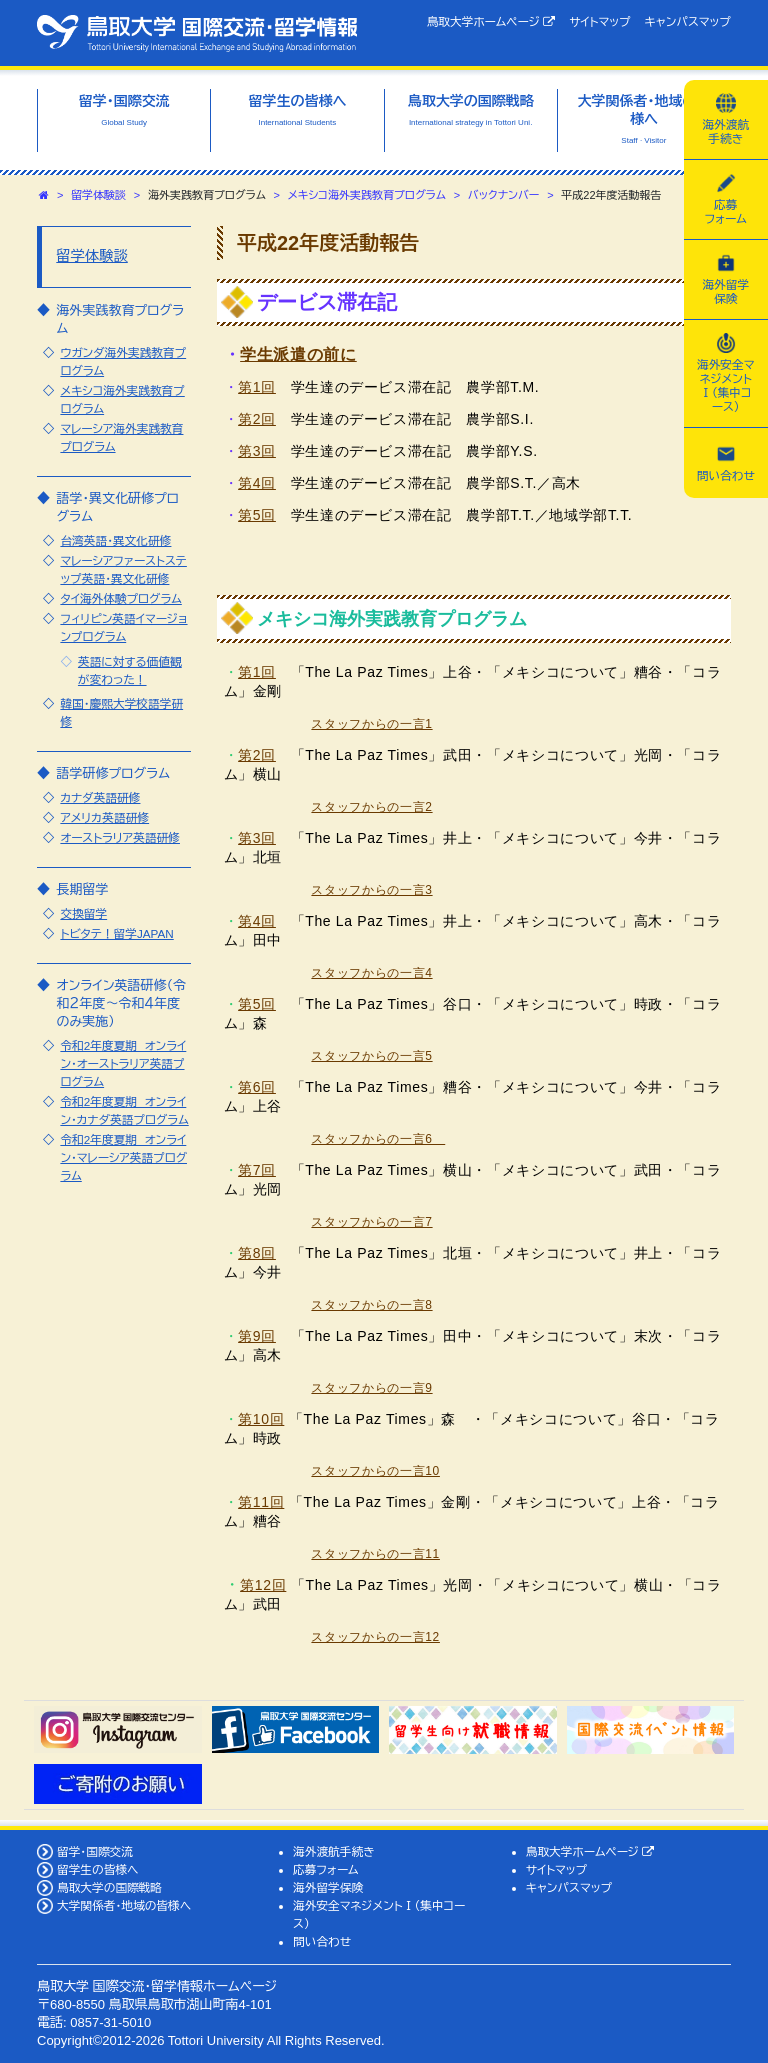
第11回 (261, 1502)
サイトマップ (599, 21)
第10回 (261, 1419)
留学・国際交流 (95, 1851)
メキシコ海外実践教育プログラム (367, 195)
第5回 (257, 515)
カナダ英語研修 (100, 797)
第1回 (257, 387)
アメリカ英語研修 (104, 817)
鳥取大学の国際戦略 (109, 1887)
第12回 (263, 1585)
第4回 (257, 483)
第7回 (257, 1170)
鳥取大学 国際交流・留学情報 (197, 33)
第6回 (257, 1087)
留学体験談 (98, 195)
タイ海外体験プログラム (120, 598)
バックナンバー (504, 195)
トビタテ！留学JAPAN (116, 933)
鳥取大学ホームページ (491, 22)
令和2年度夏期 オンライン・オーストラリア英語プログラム (123, 1063)
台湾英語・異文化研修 (115, 540)
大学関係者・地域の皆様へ (124, 1905)
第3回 (257, 451)
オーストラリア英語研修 (120, 837)
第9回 (257, 1336)
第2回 (257, 419)
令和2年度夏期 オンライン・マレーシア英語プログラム (123, 1157)
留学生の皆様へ (98, 1869)
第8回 (257, 1253)
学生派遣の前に (298, 354)
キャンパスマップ (688, 21)
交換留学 (83, 913)
